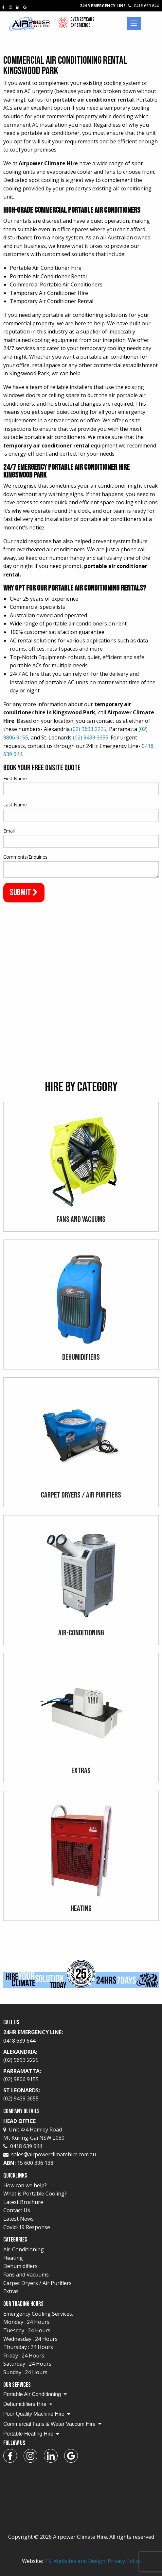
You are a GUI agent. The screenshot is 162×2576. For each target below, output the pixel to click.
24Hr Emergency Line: (81, 2037)
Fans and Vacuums (26, 2274)
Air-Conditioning (23, 2249)
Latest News (18, 2218)
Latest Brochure (23, 2202)
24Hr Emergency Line (119, 5)
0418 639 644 (22, 2146)
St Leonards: (81, 2095)
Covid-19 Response (26, 2227)
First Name (15, 778)
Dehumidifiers (20, 2266)
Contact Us (16, 2210)
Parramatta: (81, 2075)
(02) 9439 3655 (90, 737)
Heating (13, 2257)
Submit (24, 892)
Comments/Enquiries (25, 857)
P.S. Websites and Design (74, 2561)
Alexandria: (81, 2056)
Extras (11, 2291)
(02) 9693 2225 (88, 729)
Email (9, 831)
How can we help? (25, 2185)
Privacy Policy (124, 2561)
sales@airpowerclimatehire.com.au (53, 2154)
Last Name (15, 805)
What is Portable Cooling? (35, 2193)
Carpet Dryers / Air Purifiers (37, 2283)
